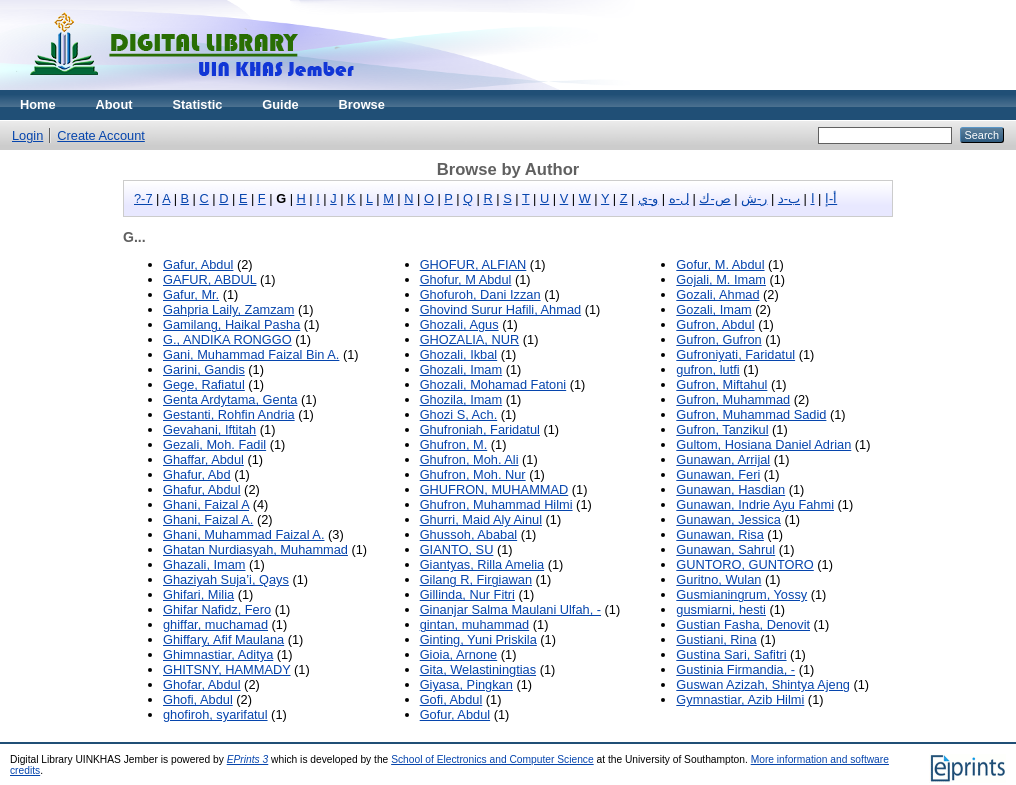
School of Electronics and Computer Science (492, 759)
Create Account (101, 135)
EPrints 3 (248, 759)
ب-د (789, 198)
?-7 (143, 198)
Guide (280, 104)
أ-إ (831, 198)
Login (27, 135)
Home (38, 104)
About (114, 104)
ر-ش (754, 198)
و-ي (648, 198)
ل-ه (679, 198)
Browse (362, 104)
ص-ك (714, 198)
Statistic (198, 104)
